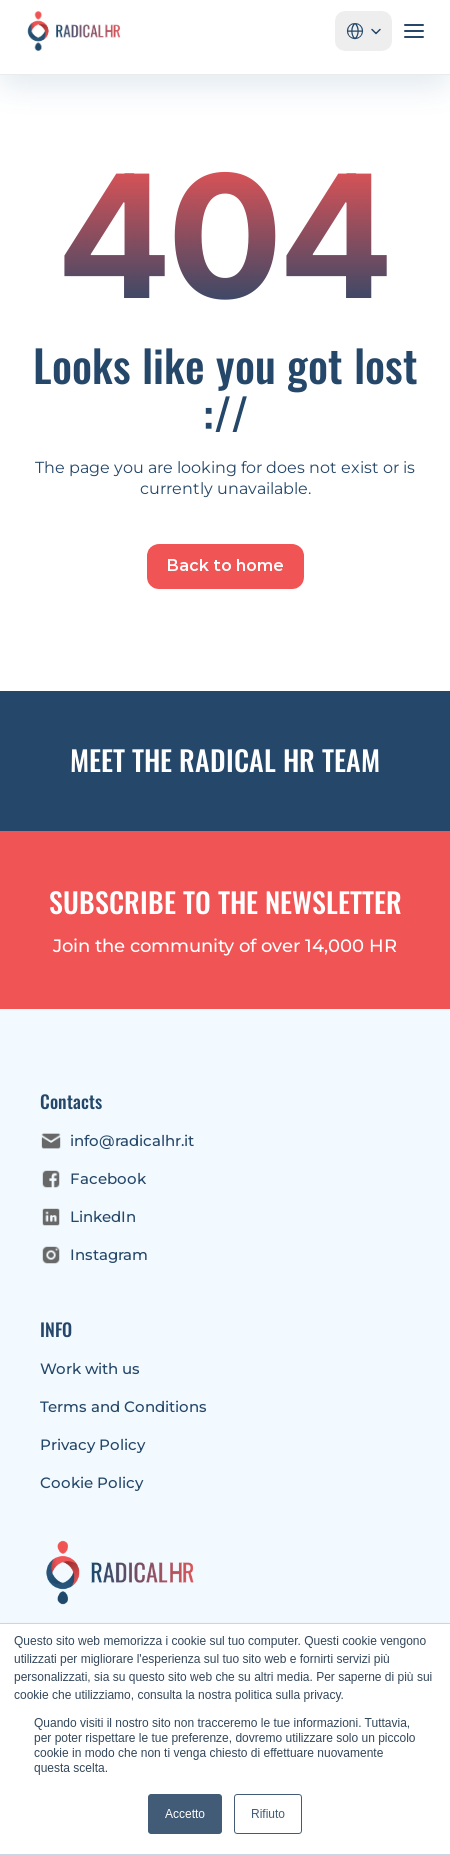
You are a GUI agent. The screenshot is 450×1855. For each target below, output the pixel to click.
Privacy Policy (92, 1444)
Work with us (90, 1368)
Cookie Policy (91, 1482)
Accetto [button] (185, 1814)
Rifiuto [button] (268, 1814)
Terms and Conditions (123, 1406)
